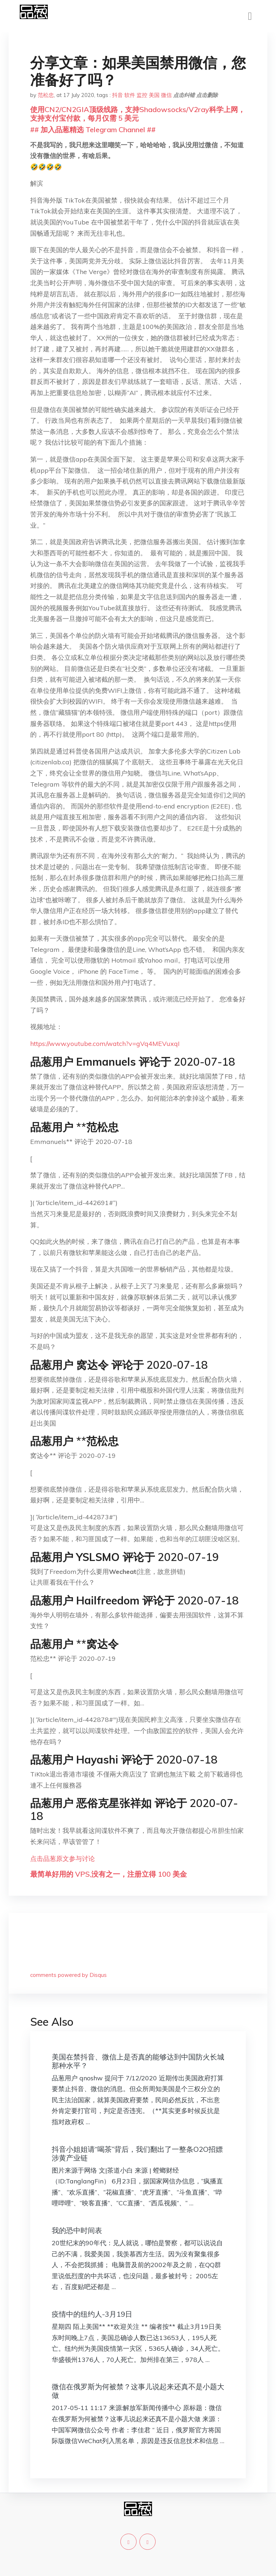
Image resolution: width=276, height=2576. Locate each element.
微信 (166, 95)
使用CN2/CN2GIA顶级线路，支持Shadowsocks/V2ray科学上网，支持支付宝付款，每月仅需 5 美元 (137, 113)
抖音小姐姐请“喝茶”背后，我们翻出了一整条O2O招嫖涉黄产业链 (137, 2153)
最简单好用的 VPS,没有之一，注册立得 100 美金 (108, 1874)
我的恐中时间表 (77, 2230)
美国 (154, 95)
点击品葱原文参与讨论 (62, 1858)
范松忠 (46, 95)
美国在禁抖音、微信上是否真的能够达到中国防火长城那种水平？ (138, 2061)
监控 (142, 95)
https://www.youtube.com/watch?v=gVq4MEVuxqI (105, 1043)
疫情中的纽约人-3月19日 (92, 2313)
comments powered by (68, 1975)
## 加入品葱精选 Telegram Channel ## (93, 129)
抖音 (117, 95)
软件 (129, 95)
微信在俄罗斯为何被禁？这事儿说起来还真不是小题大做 (138, 2391)
